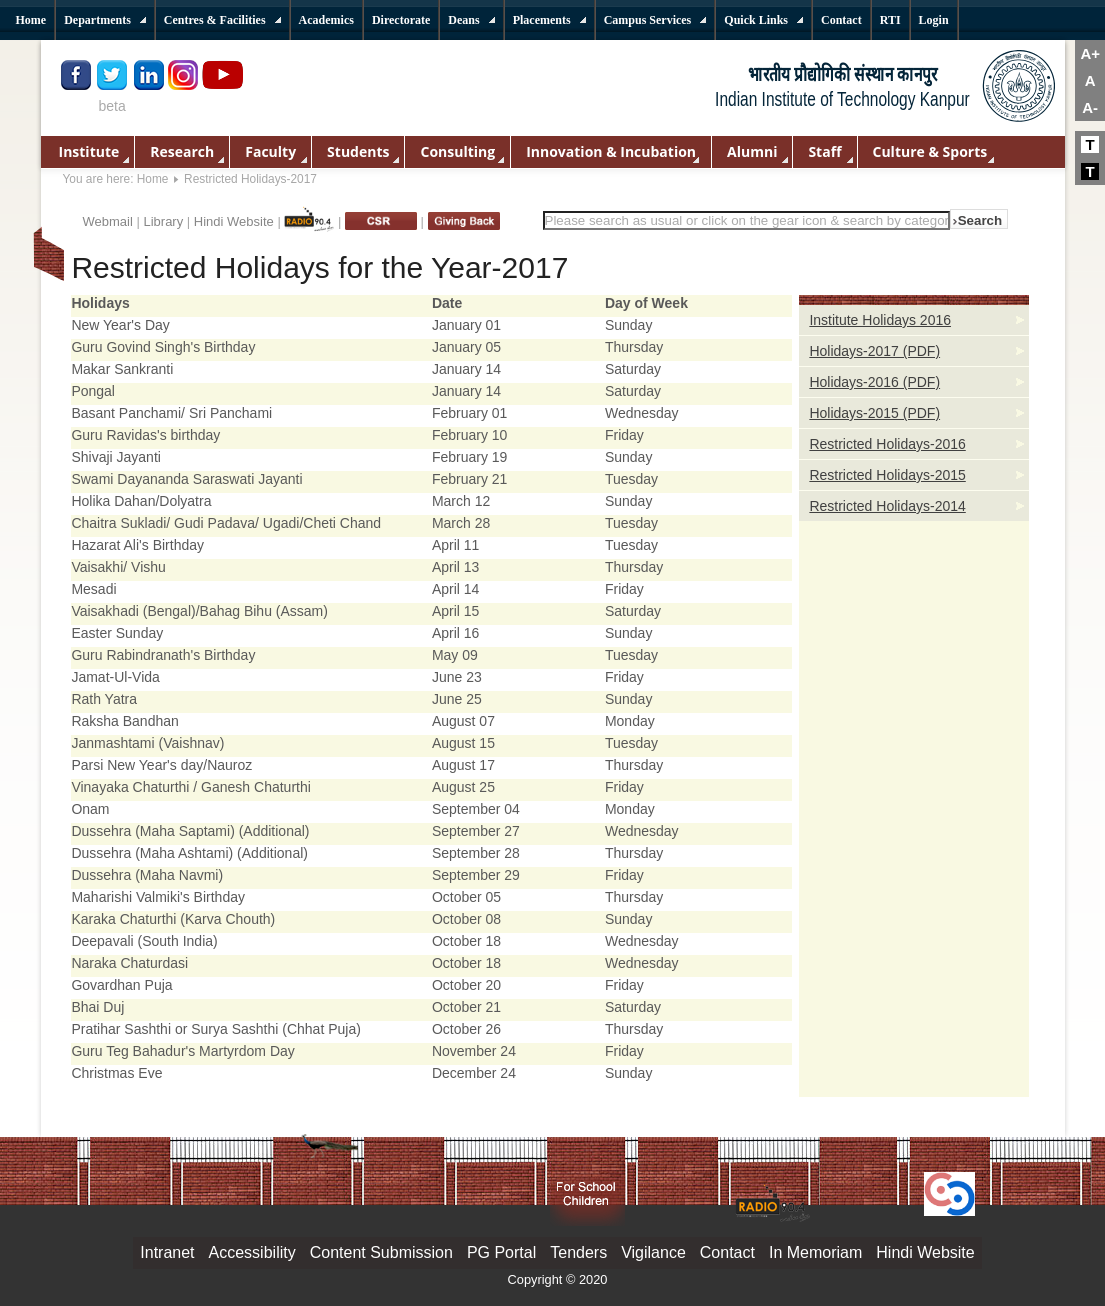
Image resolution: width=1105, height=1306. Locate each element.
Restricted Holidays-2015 (887, 475)
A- (1090, 107)
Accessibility (252, 1252)
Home (153, 179)
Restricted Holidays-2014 (887, 506)
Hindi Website (234, 221)
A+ (1090, 53)
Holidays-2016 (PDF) (874, 382)
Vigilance (653, 1252)
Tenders (578, 1252)
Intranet (167, 1252)
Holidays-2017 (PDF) (874, 351)
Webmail (108, 221)
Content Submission (381, 1252)
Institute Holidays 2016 (880, 320)
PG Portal (501, 1252)
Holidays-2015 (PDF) (874, 413)
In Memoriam (815, 1252)
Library (163, 221)
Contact (727, 1252)
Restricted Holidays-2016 (887, 444)
